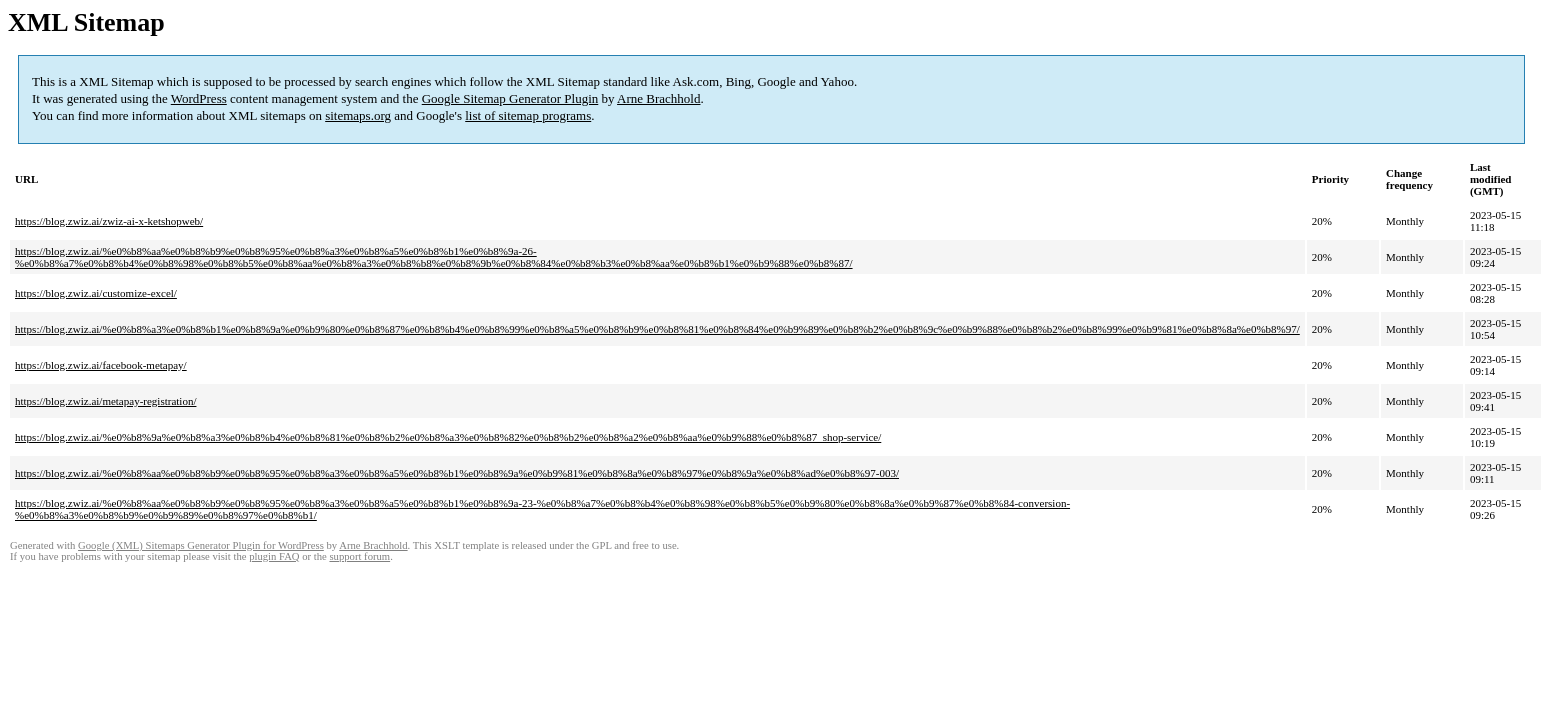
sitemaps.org (358, 115)
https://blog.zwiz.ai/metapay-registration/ (105, 401)
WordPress (199, 98)
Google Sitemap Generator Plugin (510, 98)
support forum (359, 556)
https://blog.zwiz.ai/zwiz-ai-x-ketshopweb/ (109, 221)
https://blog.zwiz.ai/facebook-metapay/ (101, 365)
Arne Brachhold (658, 98)
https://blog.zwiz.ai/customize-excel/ (96, 293)
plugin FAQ (274, 556)
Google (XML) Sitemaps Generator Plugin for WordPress (201, 545)
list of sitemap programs (528, 115)
